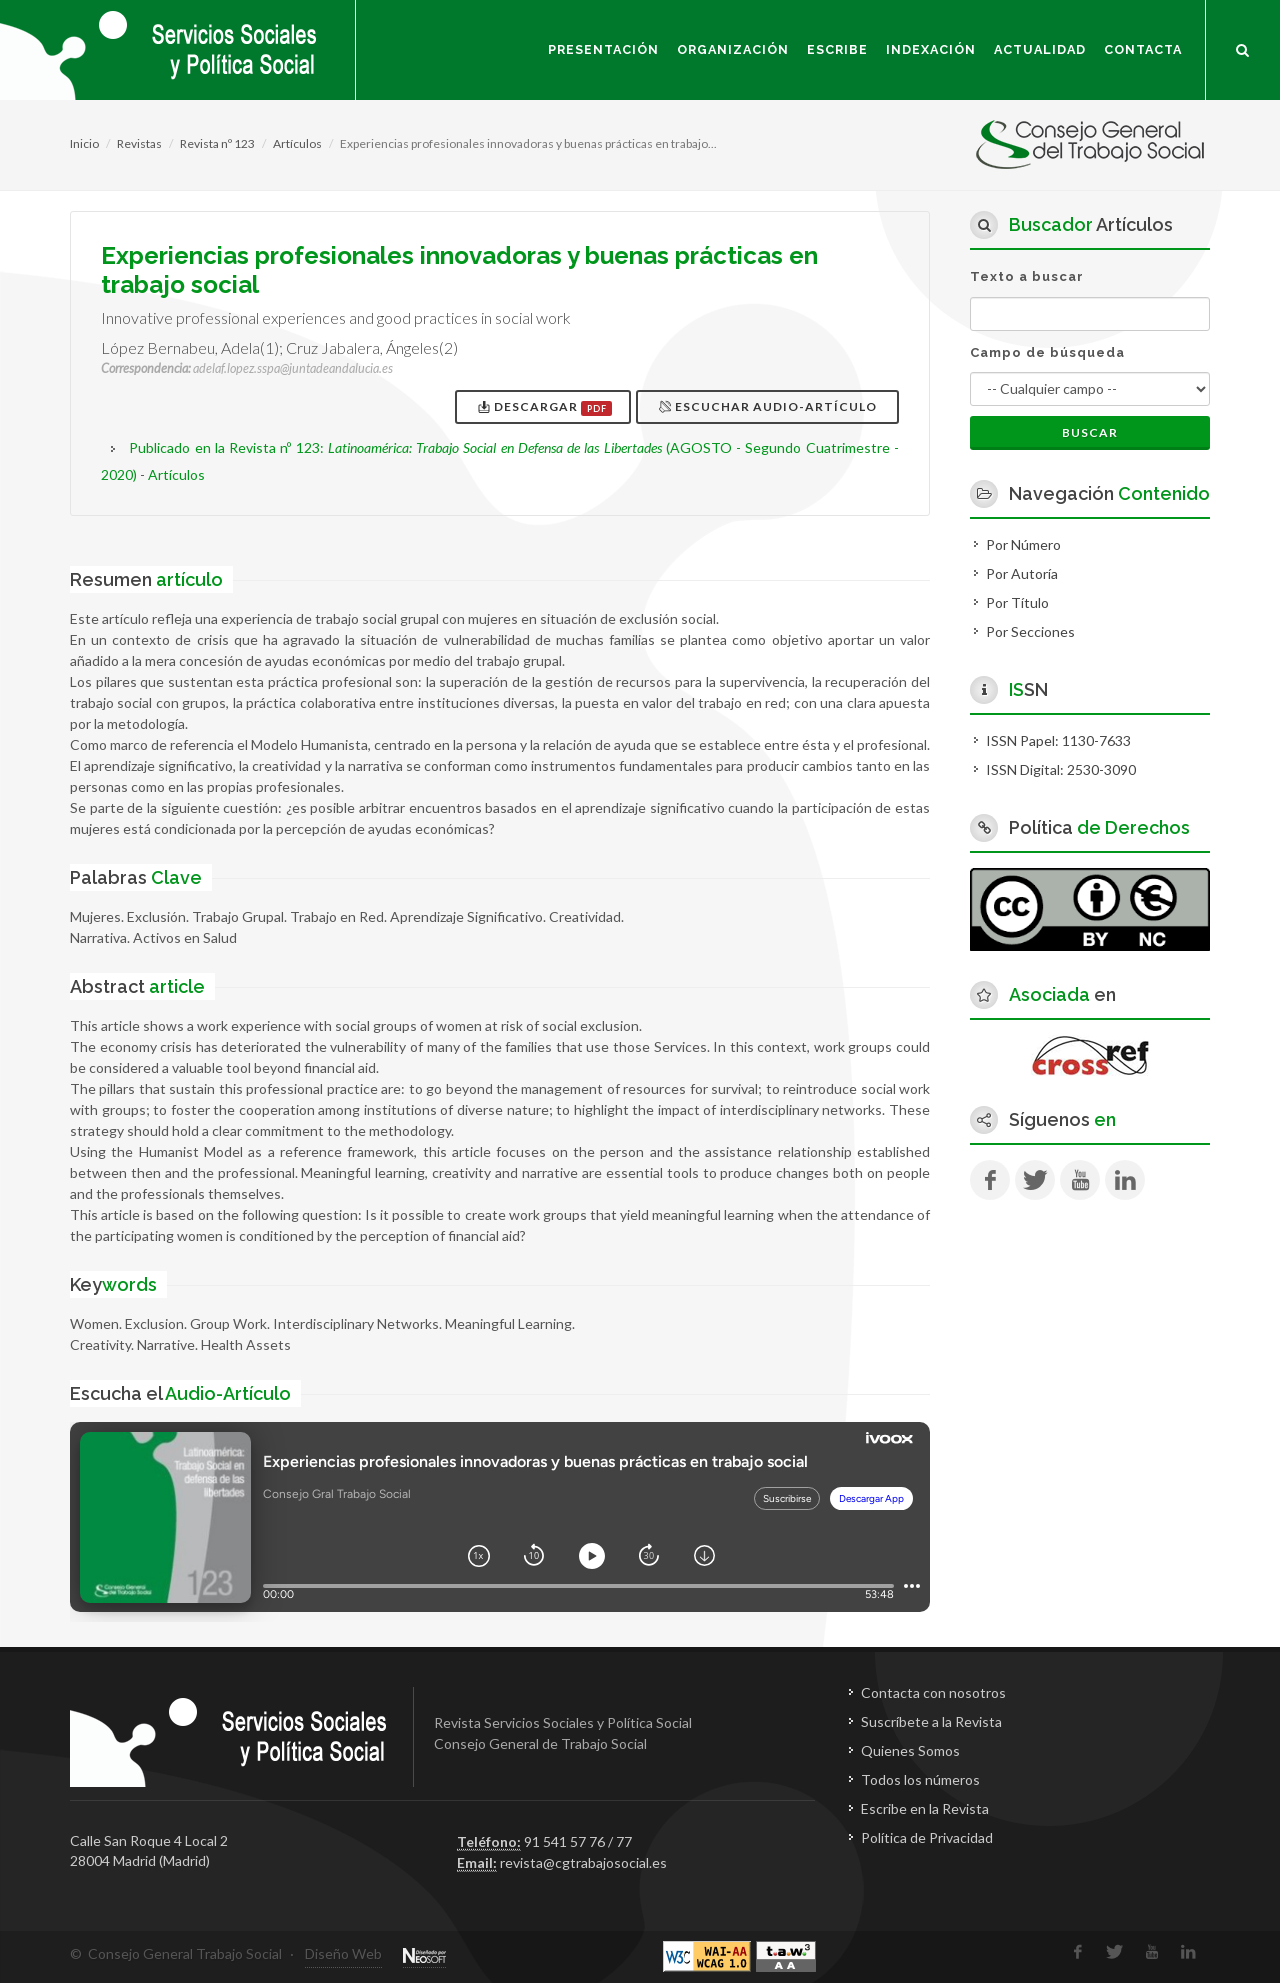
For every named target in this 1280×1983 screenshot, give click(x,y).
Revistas (139, 143)
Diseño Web (343, 1953)
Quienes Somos (910, 1750)
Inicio (84, 143)
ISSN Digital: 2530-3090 (1061, 769)
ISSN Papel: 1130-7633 (1058, 740)
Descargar (545, 407)
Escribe (837, 49)
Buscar (1090, 432)
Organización (733, 49)
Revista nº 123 (217, 143)
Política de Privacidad (927, 1837)
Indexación (931, 49)
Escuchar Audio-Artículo (769, 406)
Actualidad (1040, 49)
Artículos (297, 143)
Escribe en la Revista (925, 1808)
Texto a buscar (1027, 276)
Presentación (603, 49)
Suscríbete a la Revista (931, 1721)
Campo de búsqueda (1047, 352)
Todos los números (920, 1779)
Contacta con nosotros (933, 1692)
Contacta (1143, 49)
